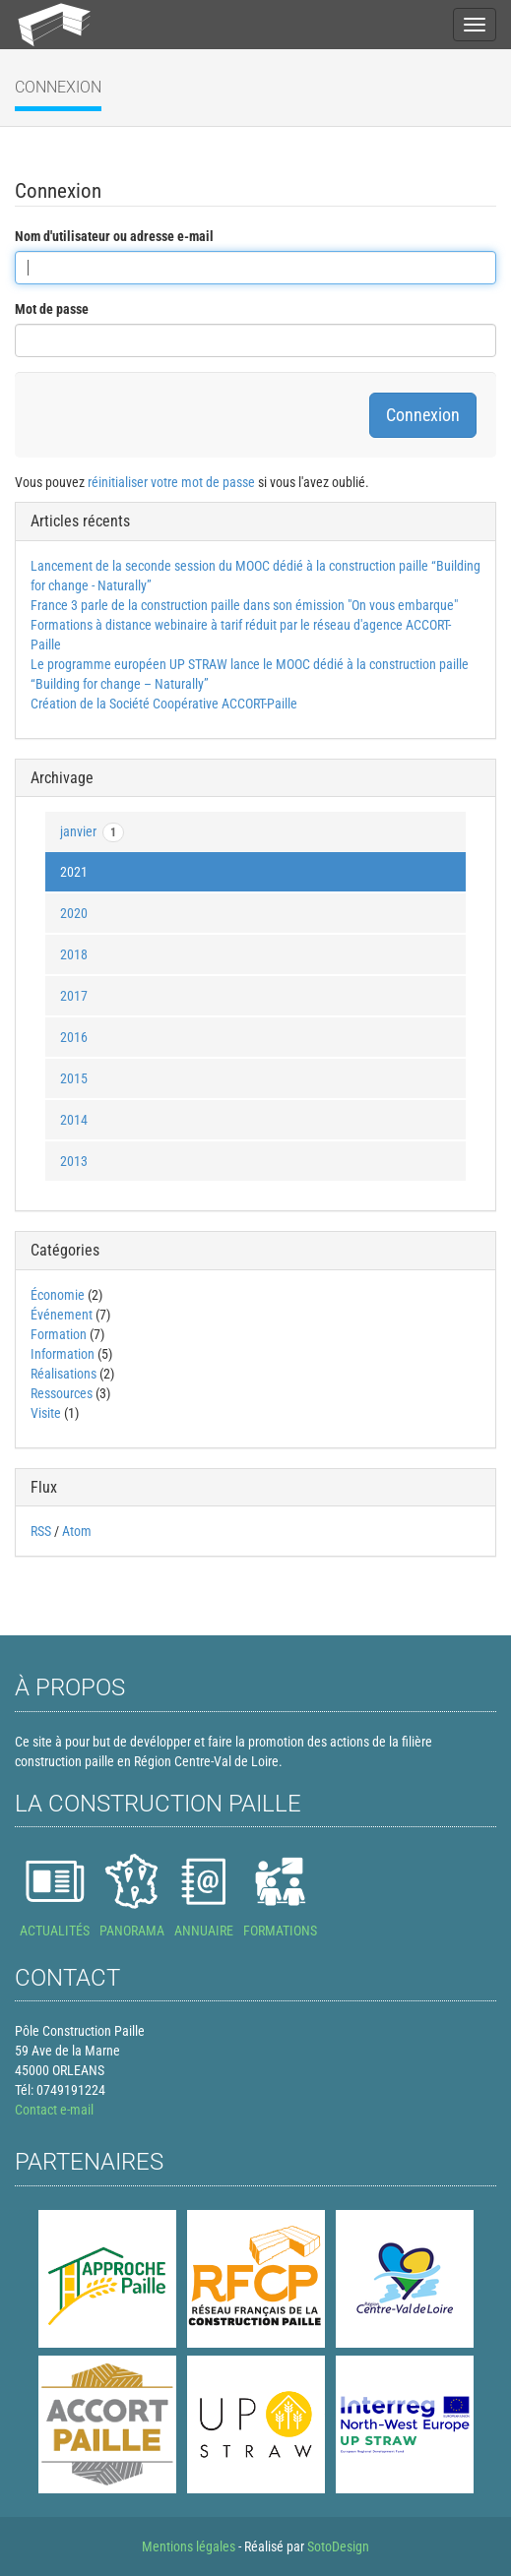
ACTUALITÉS (55, 1930)
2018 (74, 954)
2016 (74, 1037)
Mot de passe (52, 309)
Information (63, 1354)
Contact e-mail (54, 2109)
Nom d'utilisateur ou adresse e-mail (114, 236)
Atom (77, 1531)
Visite (46, 1413)
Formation (59, 1334)
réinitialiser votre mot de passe (171, 482)
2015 (74, 1078)
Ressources (62, 1393)
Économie (58, 1295)
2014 (74, 1120)
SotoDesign (338, 2546)
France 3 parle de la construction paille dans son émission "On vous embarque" (244, 605)
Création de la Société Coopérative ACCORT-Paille (164, 703)
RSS (41, 1531)
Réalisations (63, 1373)
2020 (74, 913)
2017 (74, 996)
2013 (74, 1161)
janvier (92, 832)
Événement (63, 1314)
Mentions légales (188, 2546)
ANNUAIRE (203, 1930)
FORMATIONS (280, 1930)
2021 (74, 872)
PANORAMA (131, 1930)
